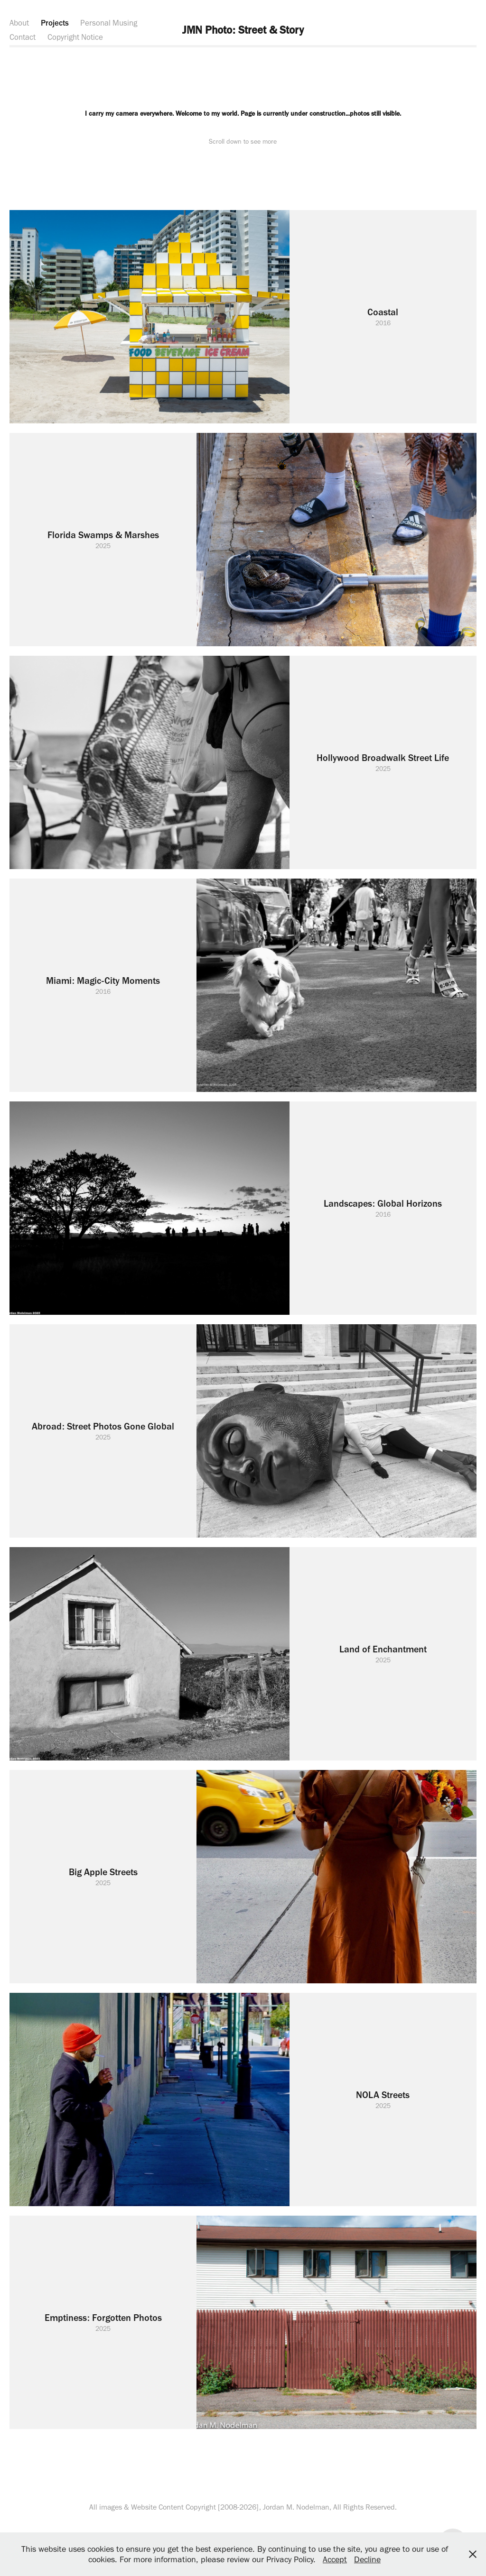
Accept (335, 2559)
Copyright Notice (75, 37)
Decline (367, 2559)
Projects (55, 23)
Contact (22, 37)
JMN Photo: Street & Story (243, 30)
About (19, 23)
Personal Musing (108, 23)
